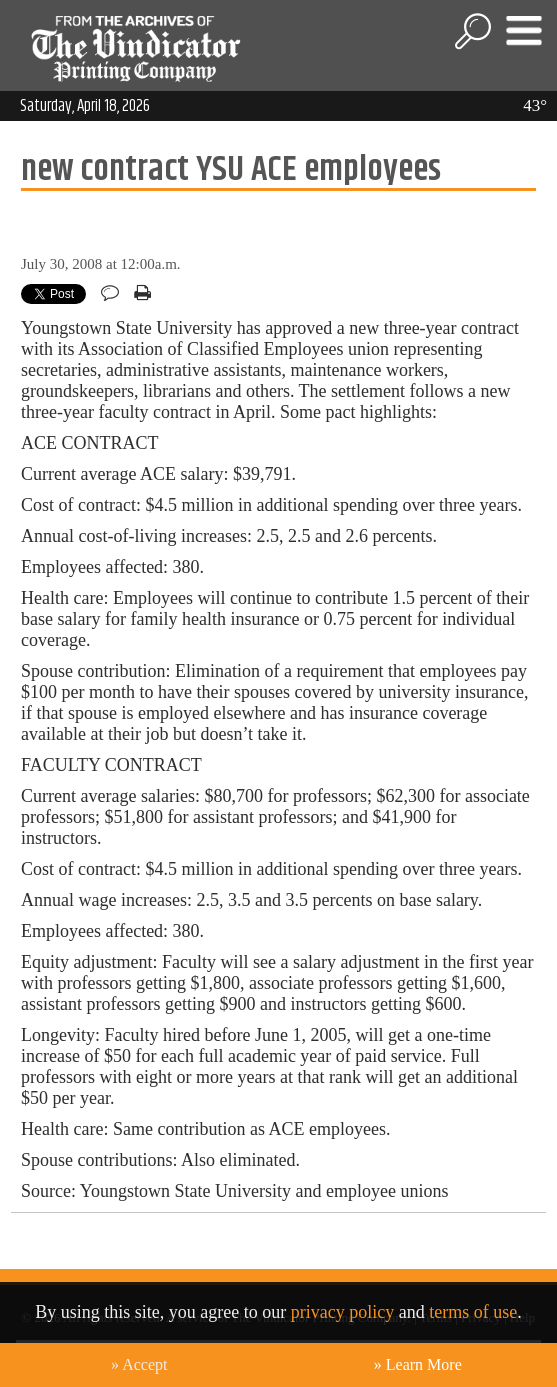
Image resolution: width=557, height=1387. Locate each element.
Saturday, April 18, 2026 (85, 106)
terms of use (473, 1312)
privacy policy (342, 1312)
